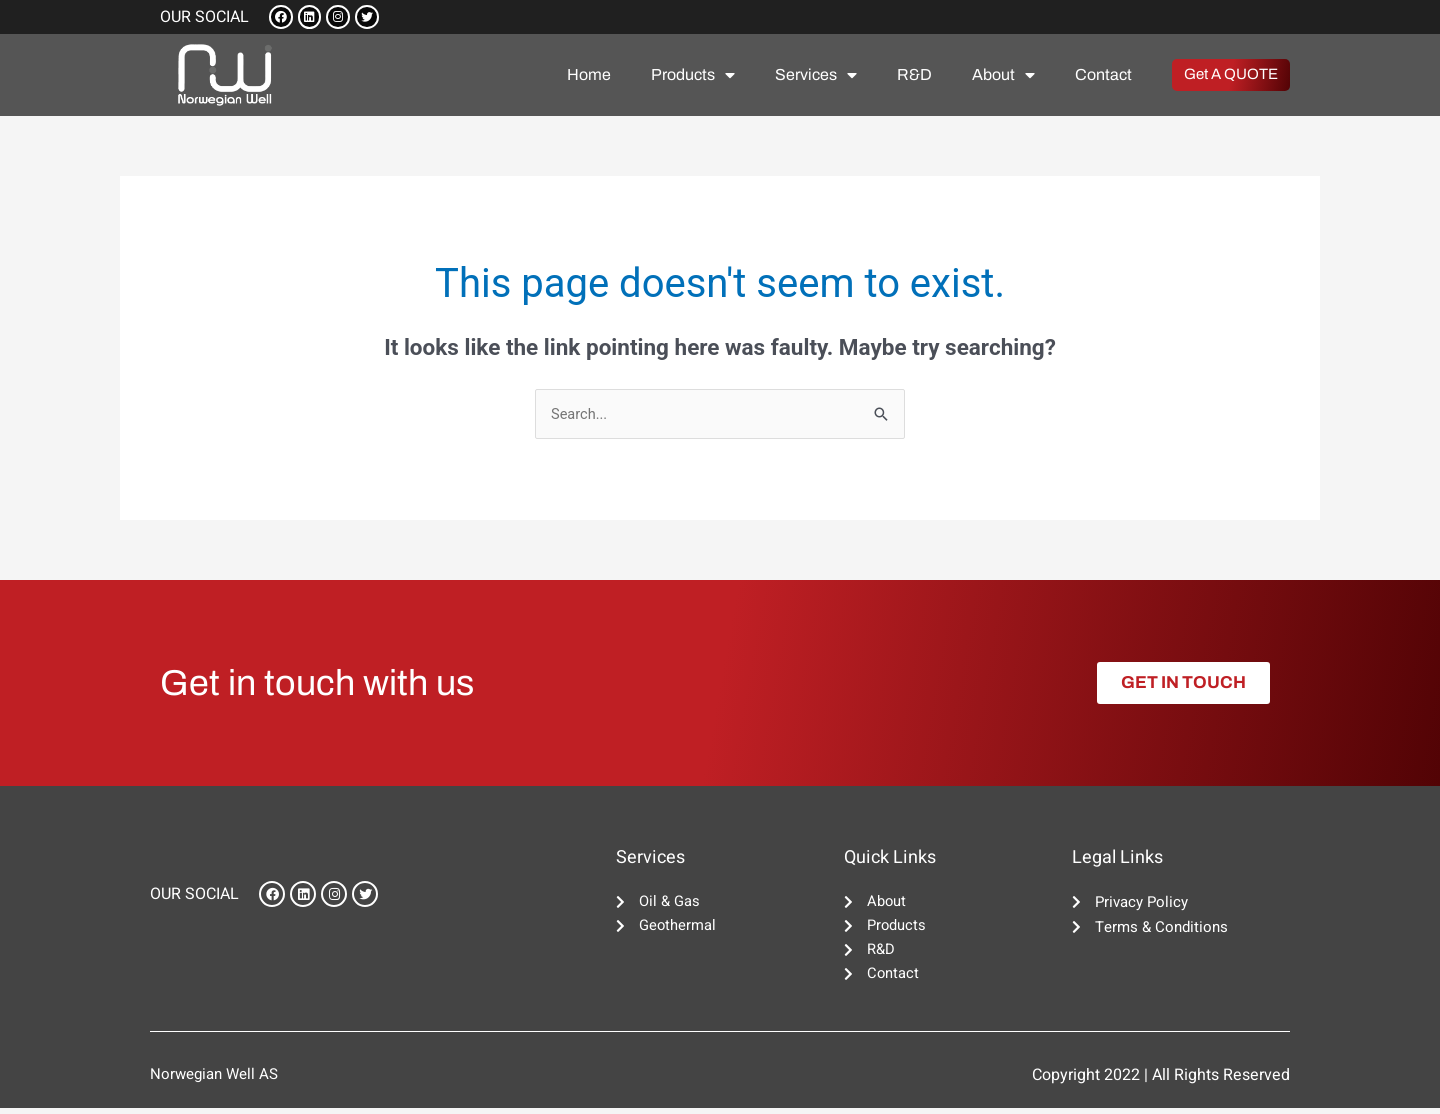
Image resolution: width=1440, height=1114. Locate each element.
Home (589, 76)
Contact (1103, 76)
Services (816, 77)
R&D (914, 76)
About (1003, 77)
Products (693, 77)
